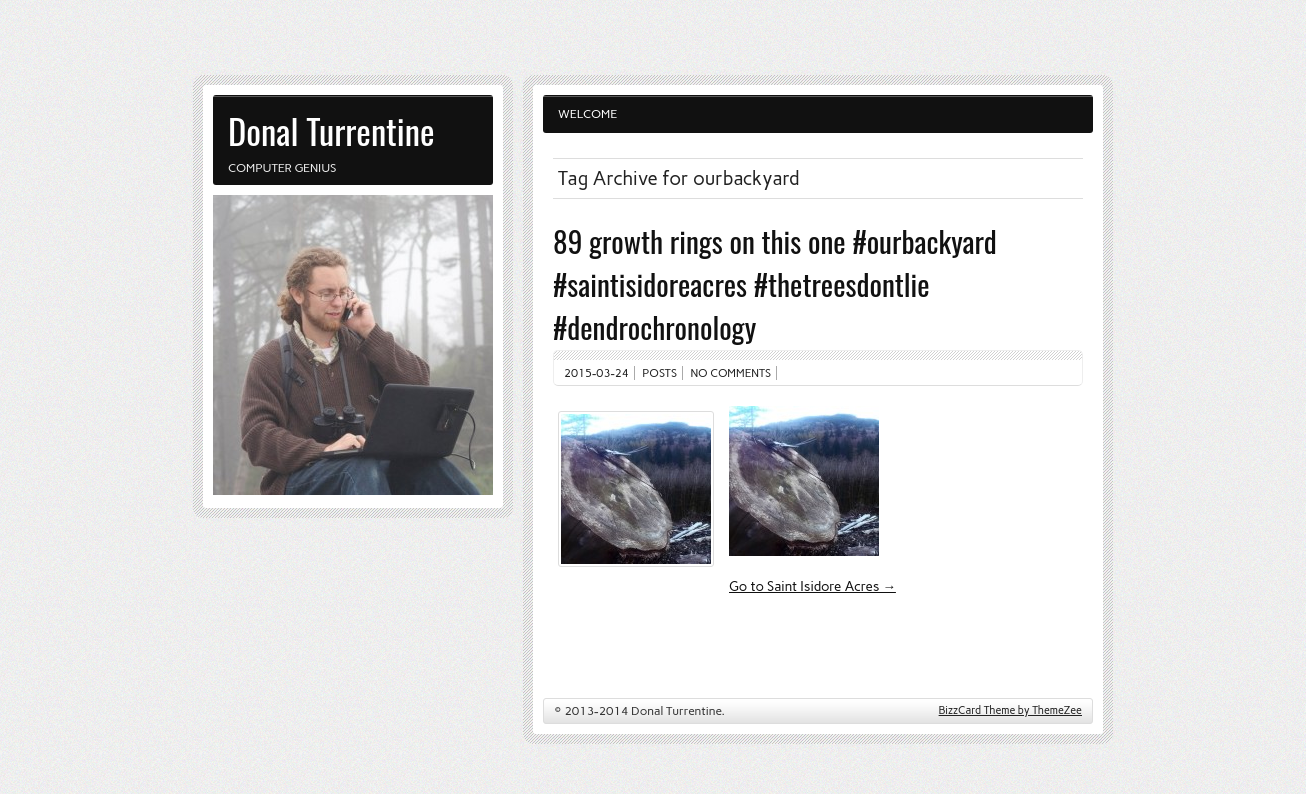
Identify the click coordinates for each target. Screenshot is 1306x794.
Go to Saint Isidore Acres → (812, 586)
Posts (659, 373)
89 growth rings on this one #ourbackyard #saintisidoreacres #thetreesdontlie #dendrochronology (775, 283)
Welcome (587, 114)
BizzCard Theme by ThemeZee (1010, 710)
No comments (731, 373)
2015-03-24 (596, 373)
